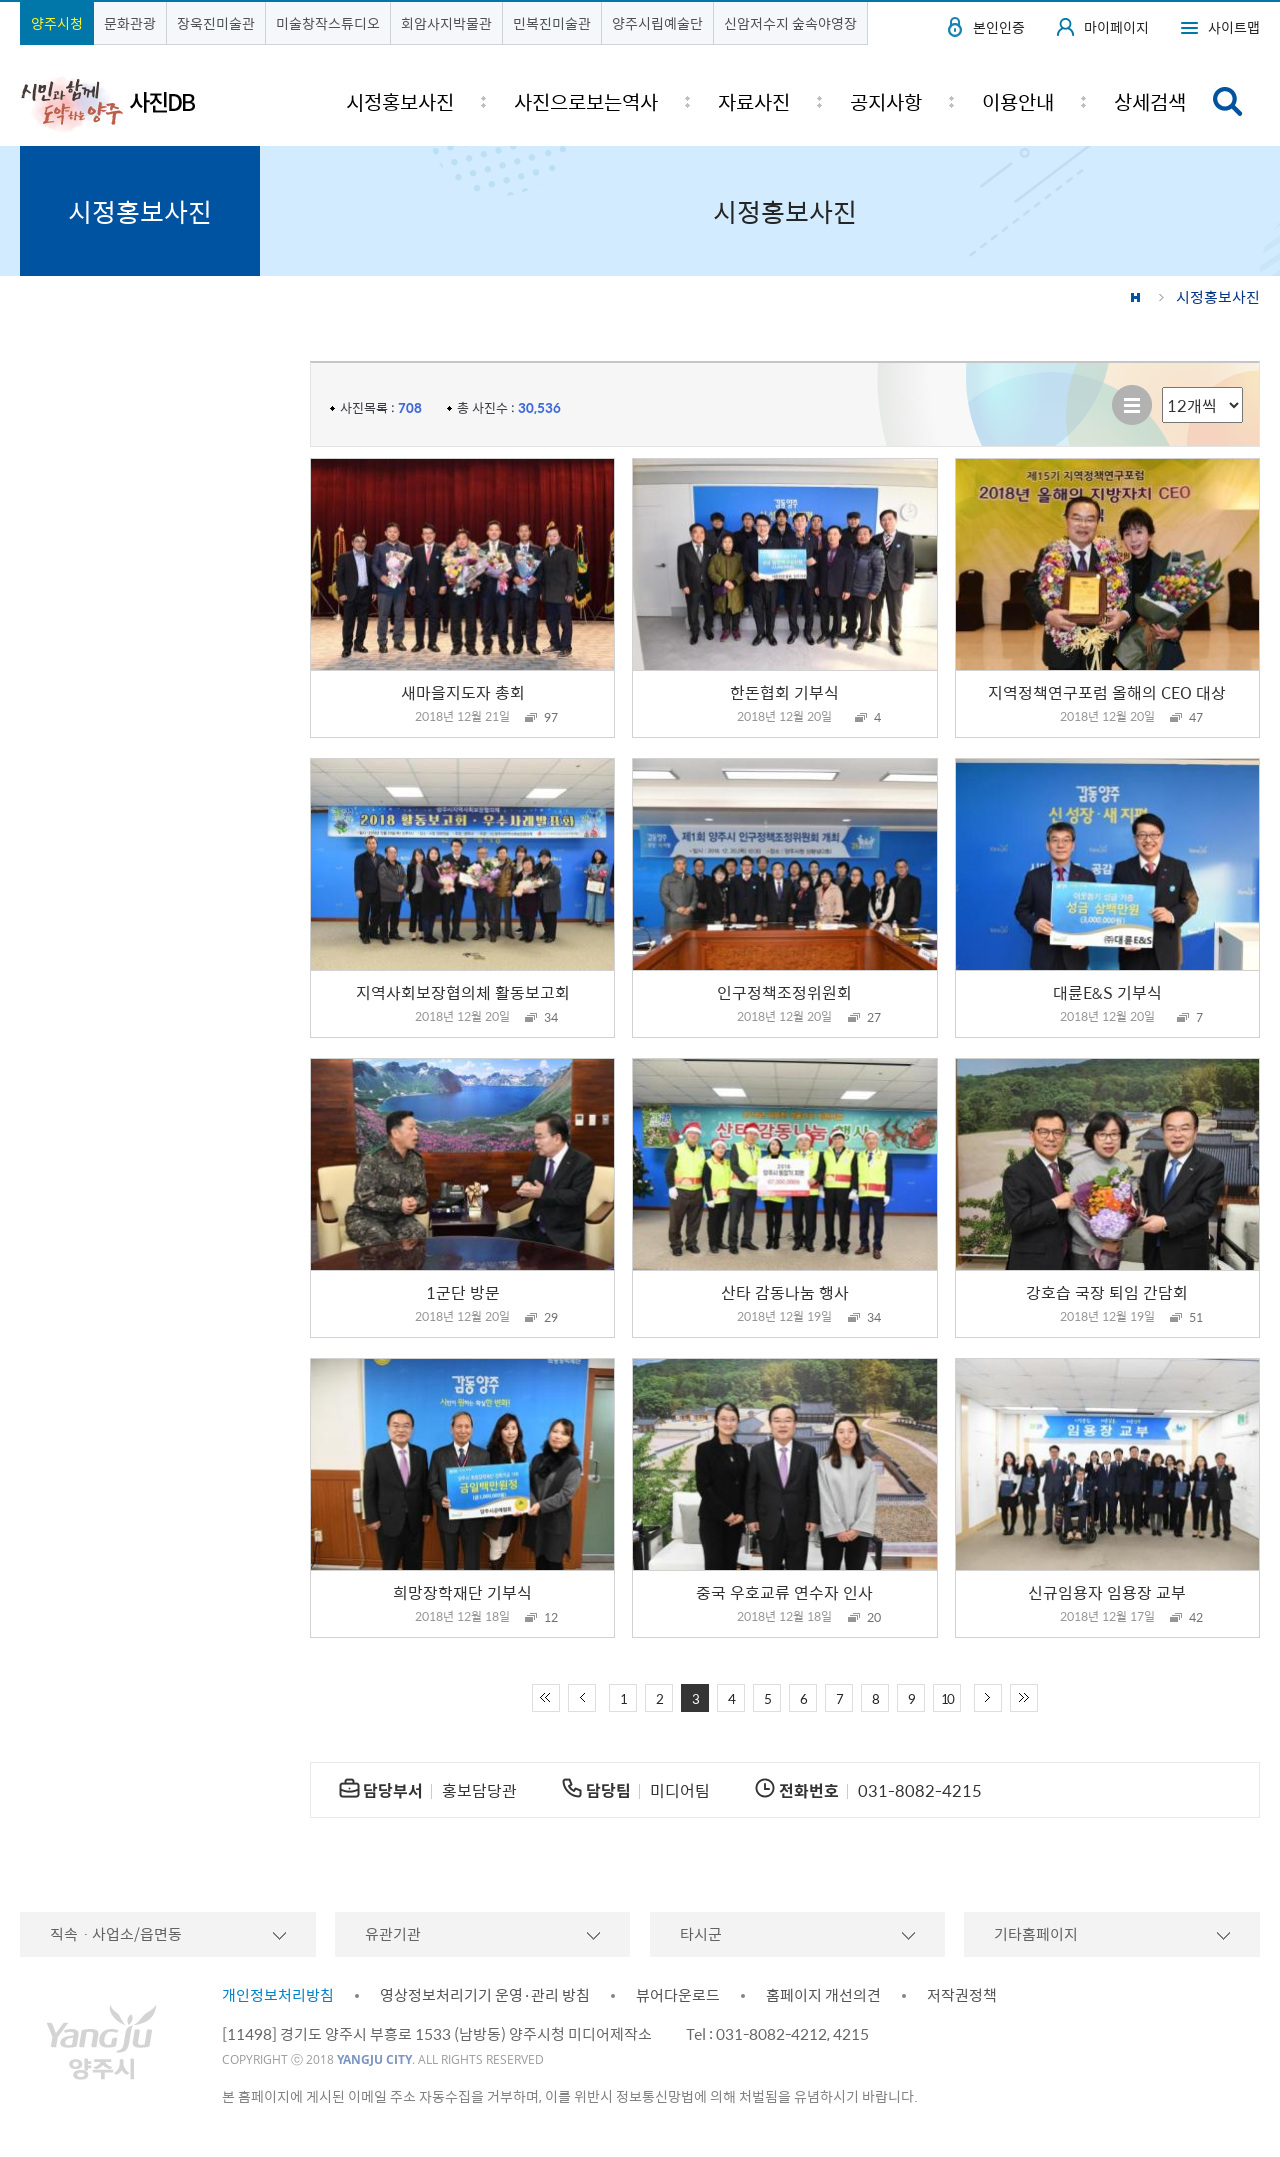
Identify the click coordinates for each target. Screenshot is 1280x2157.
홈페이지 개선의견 (823, 1995)
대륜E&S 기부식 (1107, 992)
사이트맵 (1234, 27)
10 (947, 1698)
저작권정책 (962, 1995)
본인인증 (999, 27)
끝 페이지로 (1024, 1698)
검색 (1228, 101)
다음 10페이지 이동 (988, 1698)
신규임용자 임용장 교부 (1107, 1592)
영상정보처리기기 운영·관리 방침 (485, 1995)
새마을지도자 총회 (463, 692)
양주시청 (57, 23)
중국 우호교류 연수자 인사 (784, 1592)
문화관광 (130, 23)
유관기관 (393, 1934)
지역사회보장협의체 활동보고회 (463, 992)
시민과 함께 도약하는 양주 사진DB (108, 103)
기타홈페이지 (1036, 1934)
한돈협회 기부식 (784, 692)
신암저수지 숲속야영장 (790, 23)
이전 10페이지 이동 (582, 1698)
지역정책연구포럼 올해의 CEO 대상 (1107, 692)
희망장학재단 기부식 (462, 1592)
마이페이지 (1116, 27)
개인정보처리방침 (278, 1995)
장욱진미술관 (216, 23)
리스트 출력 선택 (1162, 387)
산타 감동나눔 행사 (785, 1292)
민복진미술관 (552, 23)
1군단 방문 (463, 1292)
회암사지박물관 (446, 23)
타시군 (701, 1934)
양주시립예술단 (657, 23)
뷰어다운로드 (678, 1995)
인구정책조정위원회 (784, 992)
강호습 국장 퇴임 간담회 (1107, 1292)
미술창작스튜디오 (328, 23)
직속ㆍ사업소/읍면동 (116, 1934)
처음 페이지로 (546, 1698)
